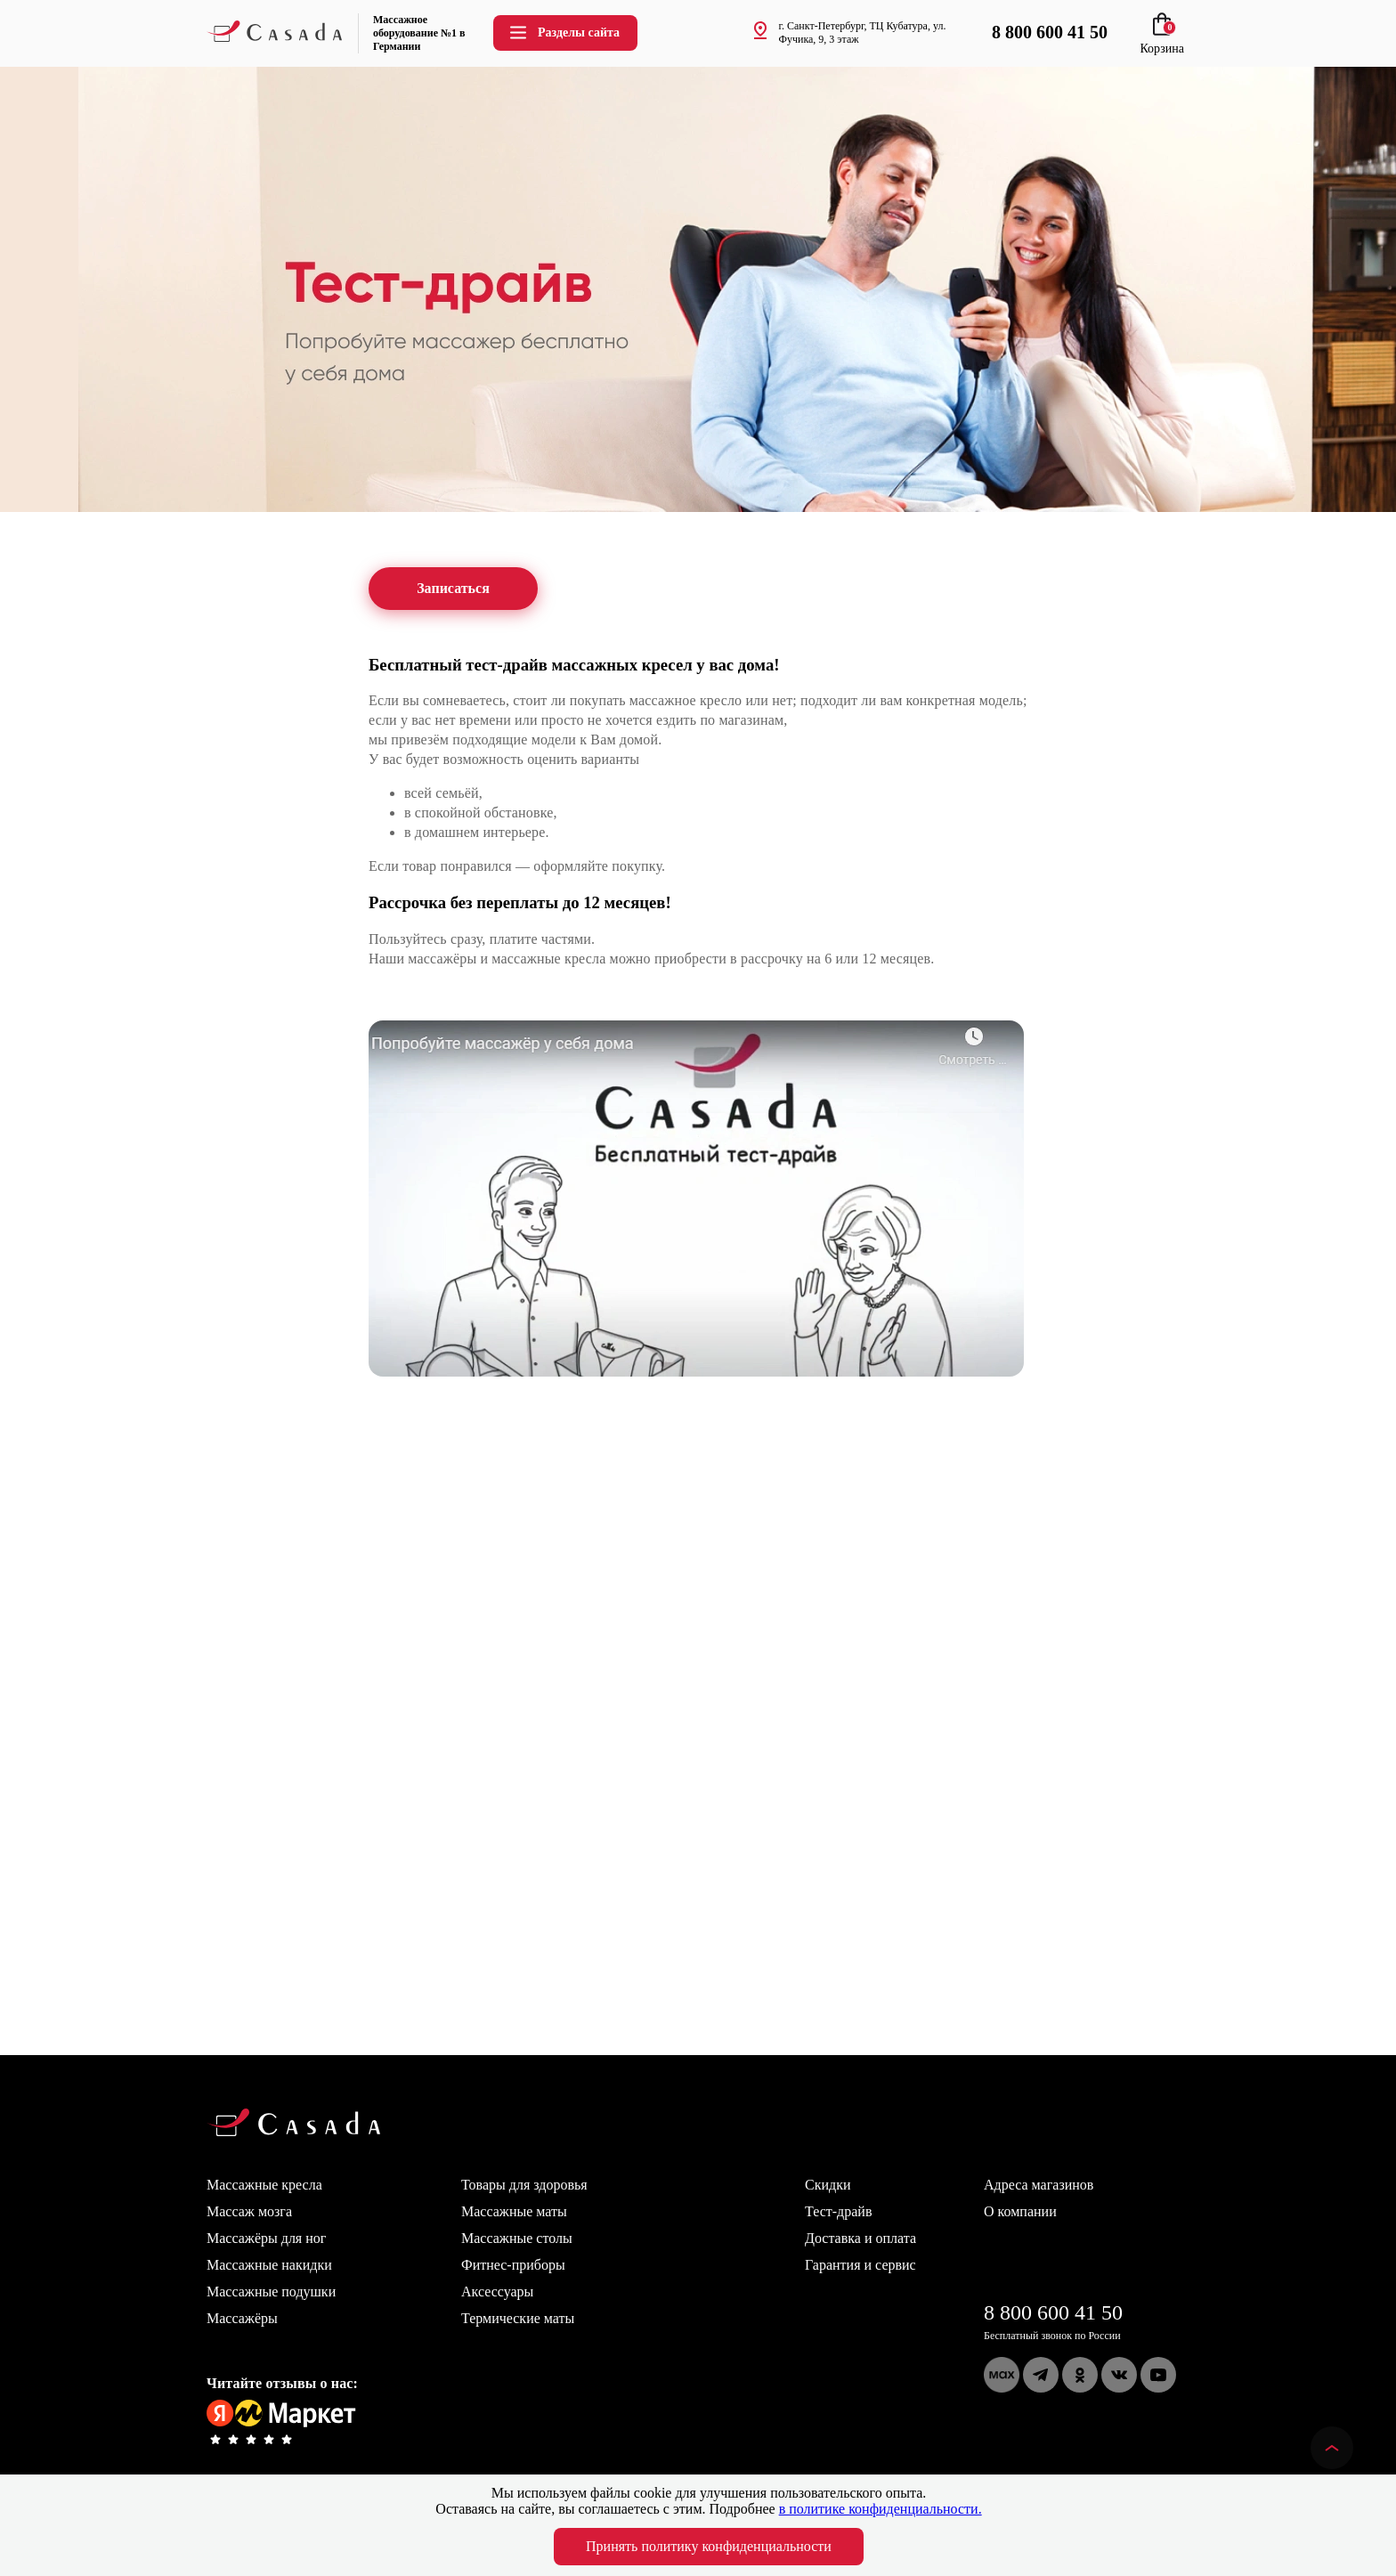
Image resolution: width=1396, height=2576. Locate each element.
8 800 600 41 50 (1053, 2312)
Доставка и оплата (860, 2238)
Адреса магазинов (1038, 2184)
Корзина (1162, 41)
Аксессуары (497, 2291)
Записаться (453, 588)
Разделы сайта (563, 32)
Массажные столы (516, 2238)
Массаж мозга (249, 2211)
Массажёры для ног (266, 2238)
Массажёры (242, 2318)
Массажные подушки (271, 2291)
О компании (1020, 2211)
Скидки (827, 2184)
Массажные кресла (264, 2184)
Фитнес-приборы (513, 2264)
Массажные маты (514, 2211)
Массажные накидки (269, 2264)
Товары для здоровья (524, 2184)
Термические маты (517, 2318)
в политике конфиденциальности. (880, 2508)
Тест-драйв (838, 2211)
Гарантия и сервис (860, 2264)
